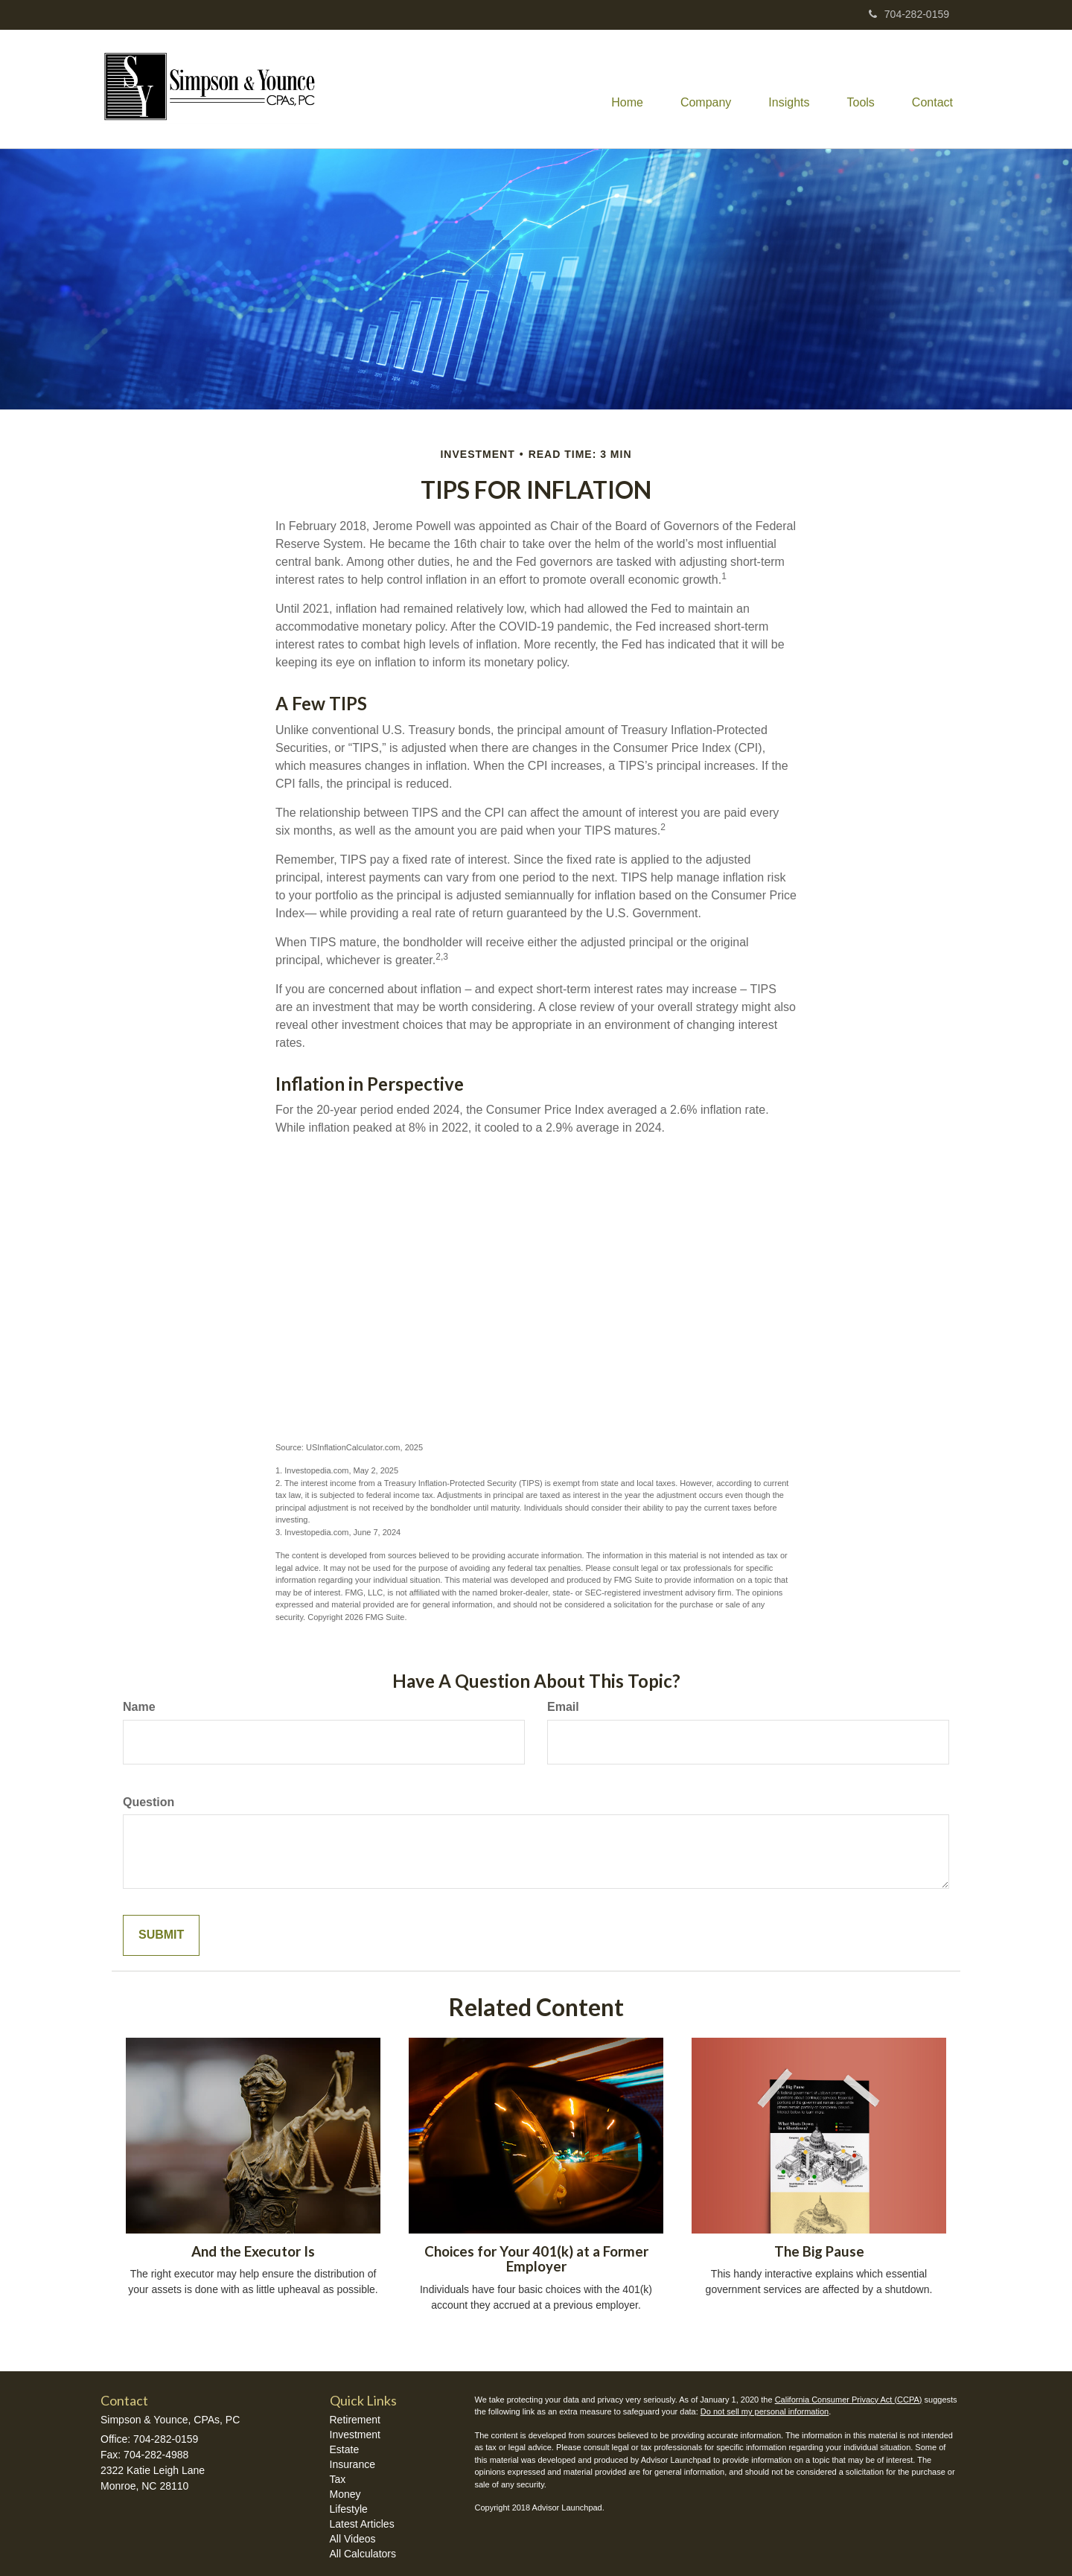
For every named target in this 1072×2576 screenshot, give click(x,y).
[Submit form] (161, 1935)
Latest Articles (362, 2524)
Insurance (352, 2464)
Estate (345, 2449)
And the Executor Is (253, 2251)
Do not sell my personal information (765, 2411)
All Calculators (363, 2554)
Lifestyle (349, 2509)
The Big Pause (819, 2251)
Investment (355, 2434)
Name (139, 1706)
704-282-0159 (909, 14)
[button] (706, 89)
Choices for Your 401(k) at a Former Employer (536, 2259)
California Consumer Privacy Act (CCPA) (848, 2399)
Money (345, 2494)
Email (563, 1706)
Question (148, 1802)
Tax (338, 2479)
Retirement (355, 2420)
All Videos (353, 2539)
